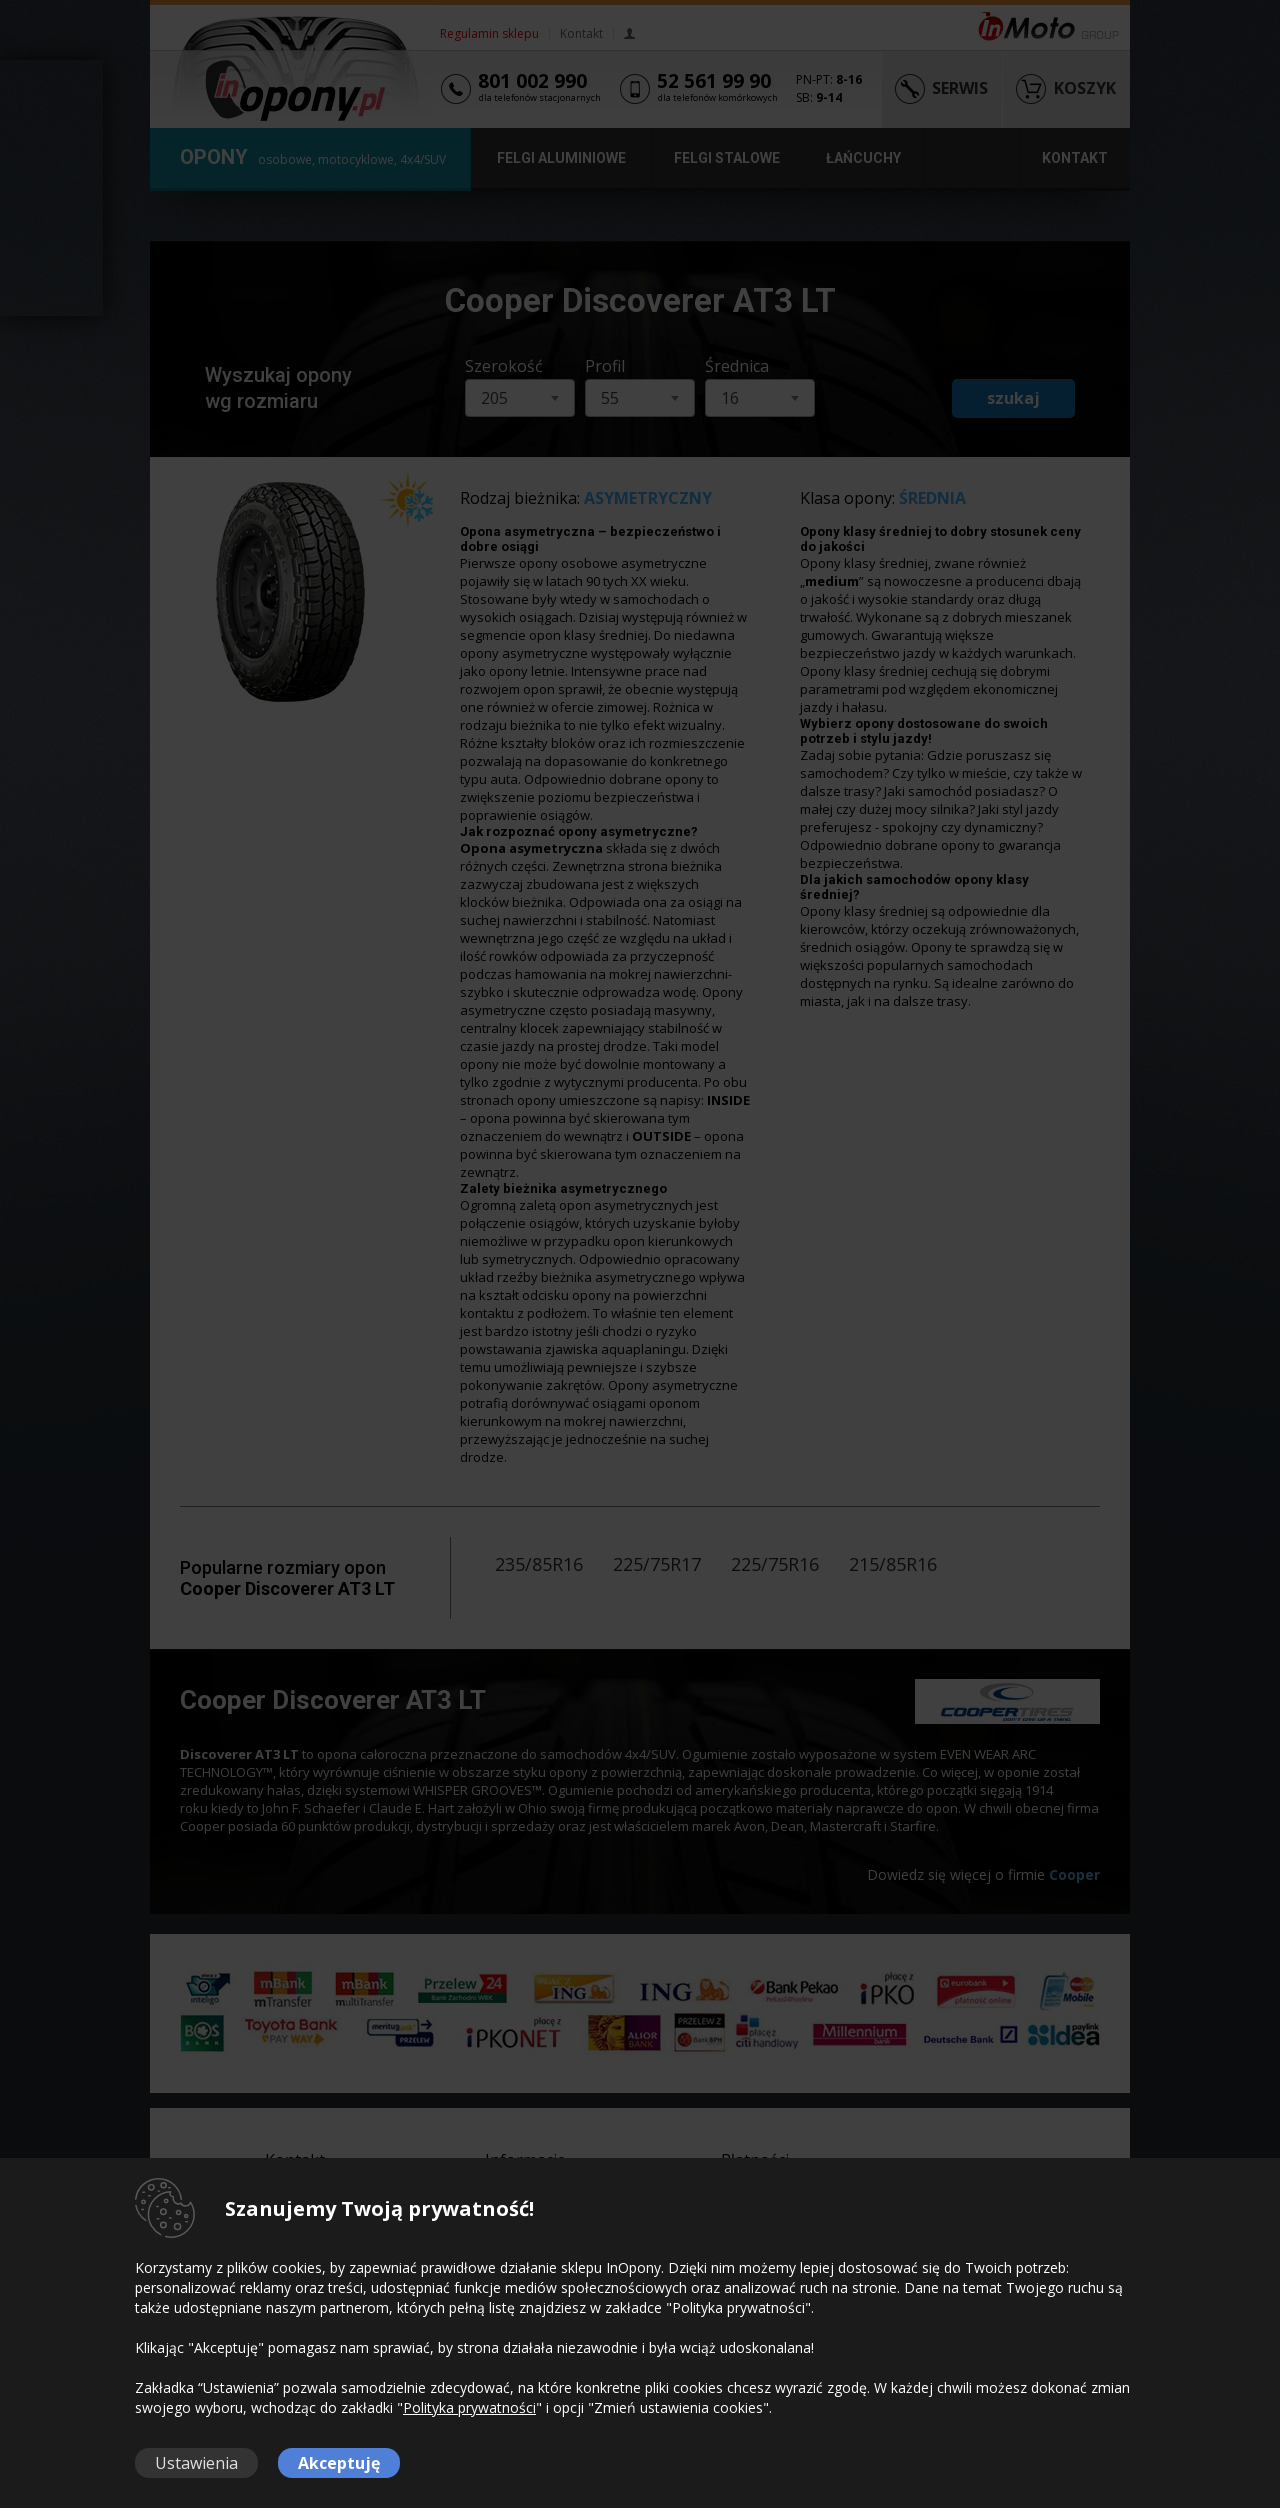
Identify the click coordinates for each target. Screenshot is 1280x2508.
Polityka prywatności (469, 2407)
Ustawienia (196, 2463)
